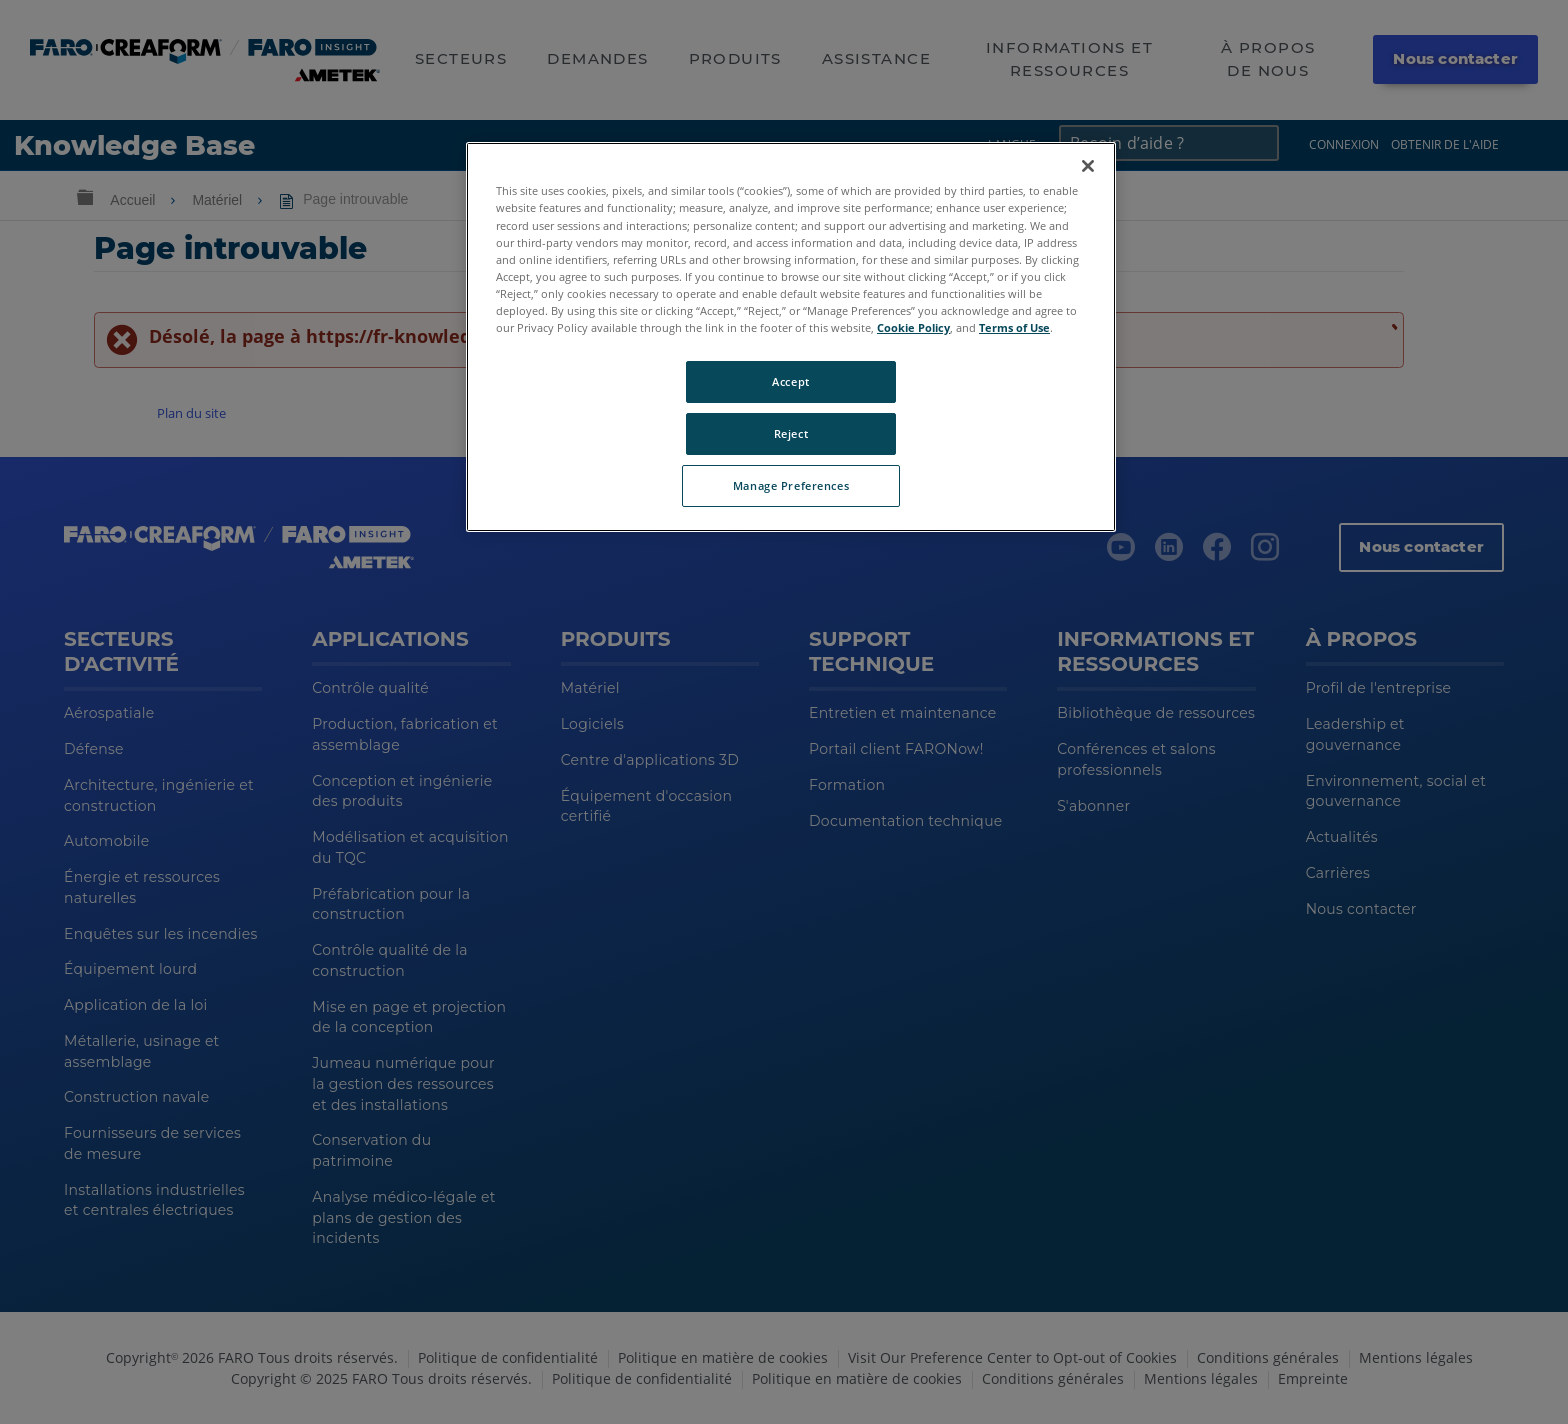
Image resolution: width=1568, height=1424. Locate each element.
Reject (791, 433)
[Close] (1088, 166)
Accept (790, 381)
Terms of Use (1014, 327)
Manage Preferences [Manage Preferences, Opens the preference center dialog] (791, 485)
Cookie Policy (913, 327)
